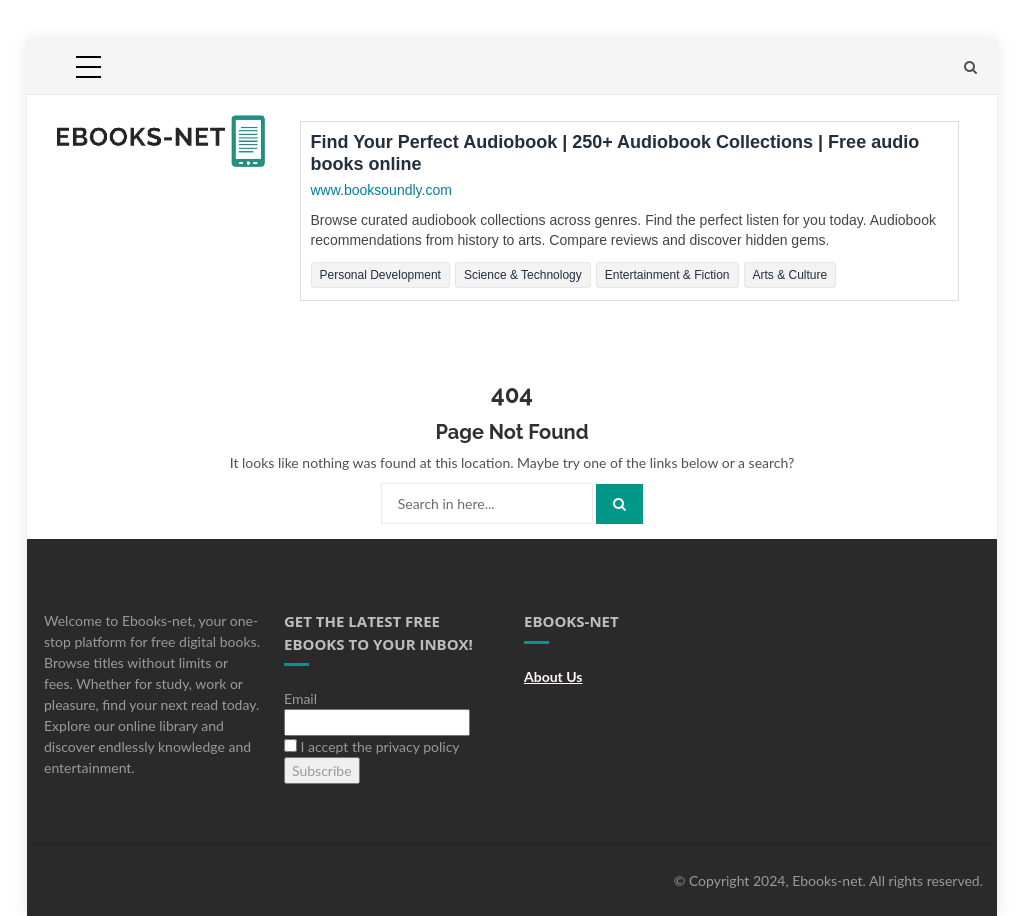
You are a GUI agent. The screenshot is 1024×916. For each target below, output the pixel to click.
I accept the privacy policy (372, 746)
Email (300, 698)
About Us (553, 676)
